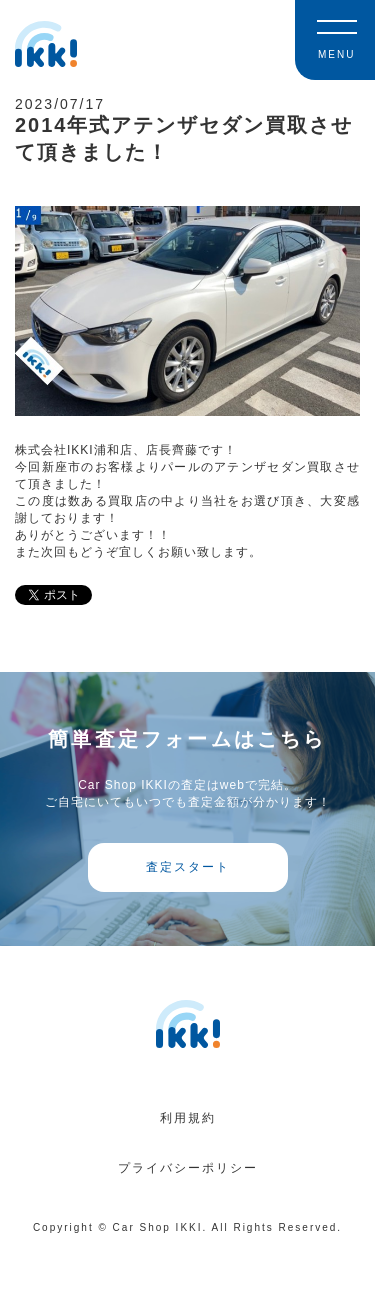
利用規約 (188, 1118)
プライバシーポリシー (188, 1168)
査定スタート (188, 867)
